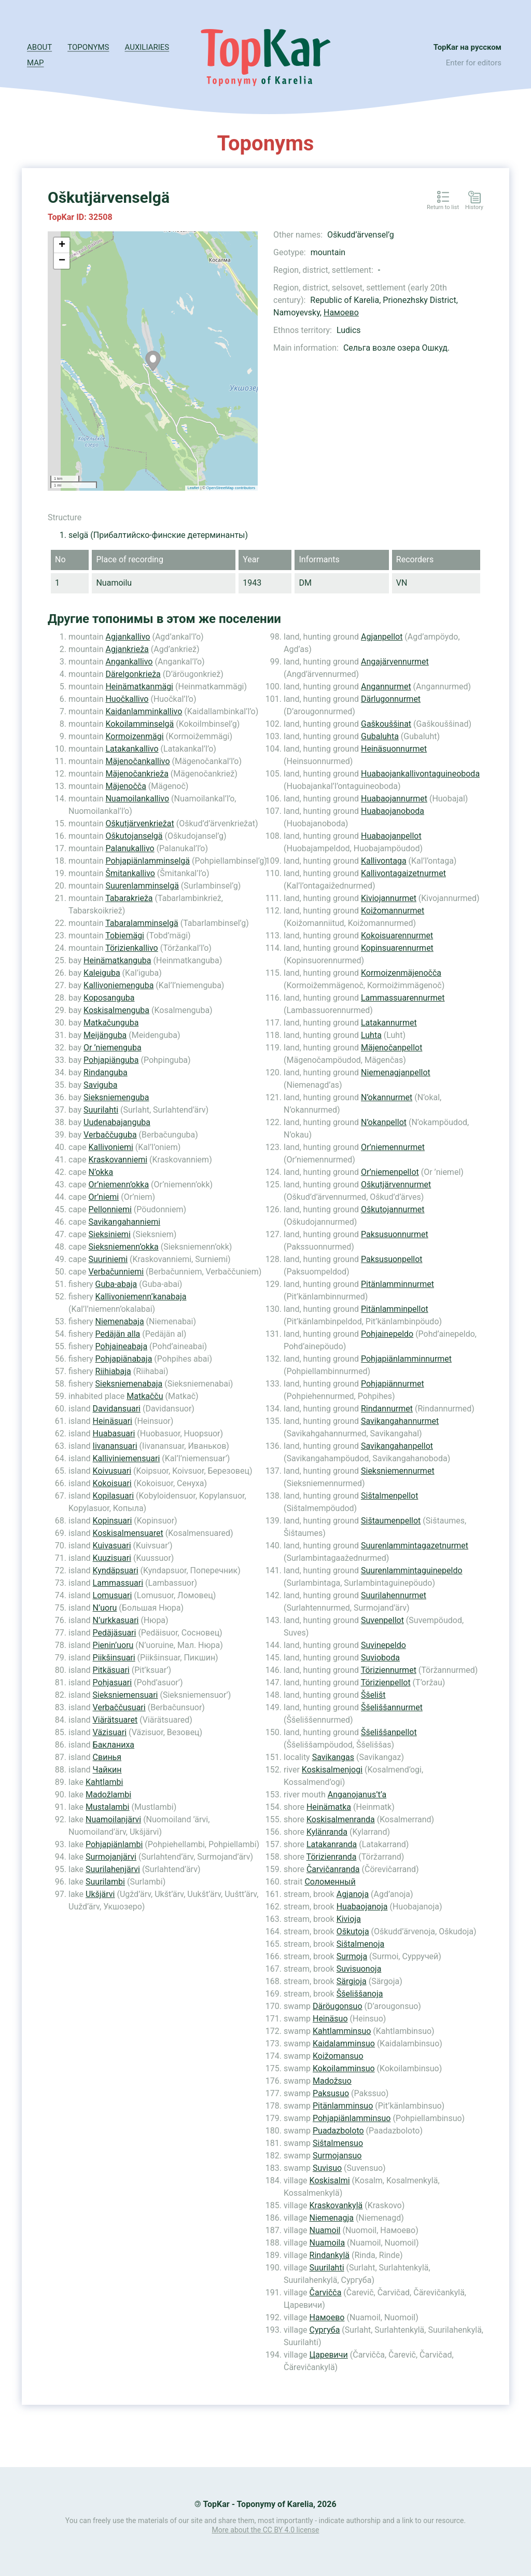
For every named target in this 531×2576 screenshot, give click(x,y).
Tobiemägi (124, 935)
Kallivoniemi (111, 1147)
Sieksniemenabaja (129, 1384)
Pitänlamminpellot (394, 1309)
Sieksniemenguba (116, 1097)
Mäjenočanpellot (391, 1047)
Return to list (443, 207)
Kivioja (349, 1919)
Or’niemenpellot (390, 1172)
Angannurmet (386, 686)
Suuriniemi (108, 1259)
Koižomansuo (338, 2056)
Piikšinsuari (114, 1658)
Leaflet (194, 488)
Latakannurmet (389, 1023)
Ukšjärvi (100, 1894)
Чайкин (107, 1770)
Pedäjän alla (118, 1334)
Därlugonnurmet (391, 699)
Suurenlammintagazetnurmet (414, 1545)
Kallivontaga (384, 861)
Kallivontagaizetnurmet (403, 873)
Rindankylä (330, 2255)
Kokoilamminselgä (139, 724)
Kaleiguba (101, 973)
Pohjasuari (112, 1682)
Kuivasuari (112, 1545)
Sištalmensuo (338, 2143)
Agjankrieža (126, 649)
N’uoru (105, 1608)
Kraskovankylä (336, 2205)
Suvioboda (380, 1658)
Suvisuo (327, 2168)
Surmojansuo (337, 2155)
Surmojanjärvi (111, 1857)
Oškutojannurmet (393, 1209)
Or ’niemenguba (112, 1047)
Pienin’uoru (113, 1645)
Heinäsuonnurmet (394, 749)
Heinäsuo (330, 2019)
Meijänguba (105, 1035)
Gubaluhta (380, 736)
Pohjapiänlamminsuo (351, 2118)
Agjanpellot (381, 637)
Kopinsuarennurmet (397, 948)
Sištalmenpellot (389, 1496)
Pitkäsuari (111, 1670)
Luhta (371, 1035)
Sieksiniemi (110, 1234)
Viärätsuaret (115, 1720)
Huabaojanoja (362, 1907)
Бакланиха (114, 1745)
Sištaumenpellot (391, 1521)
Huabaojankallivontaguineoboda (420, 774)
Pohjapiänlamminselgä (147, 861)
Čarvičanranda (333, 1869)
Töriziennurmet (388, 1670)
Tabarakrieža (128, 898)
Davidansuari (117, 1409)
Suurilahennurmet (393, 1595)
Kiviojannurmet (388, 898)
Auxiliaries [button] (147, 47)
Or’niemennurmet (393, 1147)
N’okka (101, 1172)
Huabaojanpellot (391, 836)
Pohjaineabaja (121, 1346)
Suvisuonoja (359, 1969)
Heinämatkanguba (117, 960)
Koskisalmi (330, 2180)
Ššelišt (373, 1695)
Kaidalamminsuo (344, 2043)
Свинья (107, 1757)
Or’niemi (104, 1197)
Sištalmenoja (360, 1944)
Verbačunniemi (116, 1272)
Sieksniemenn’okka (124, 1247)
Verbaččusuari (119, 1707)
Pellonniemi (110, 1209)
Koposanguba (108, 998)
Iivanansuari (115, 1446)
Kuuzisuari (112, 1558)
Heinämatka (328, 1807)
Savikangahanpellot (397, 1446)
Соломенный (329, 1882)
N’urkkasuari (116, 1620)
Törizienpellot (386, 1682)
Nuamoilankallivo (137, 799)
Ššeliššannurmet (392, 1707)
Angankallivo (128, 662)
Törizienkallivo (131, 948)
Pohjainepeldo (387, 1334)
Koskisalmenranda (340, 1819)
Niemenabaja (119, 1321)
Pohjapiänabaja (123, 1359)
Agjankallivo (127, 637)
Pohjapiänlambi (114, 1844)
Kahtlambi (104, 1782)
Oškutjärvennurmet (396, 1184)
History (474, 207)
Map (35, 62)
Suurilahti (100, 1110)
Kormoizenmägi (134, 736)
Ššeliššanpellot (389, 1732)
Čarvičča (326, 2292)
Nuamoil (325, 2230)
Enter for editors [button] (473, 62)
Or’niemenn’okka (119, 1184)
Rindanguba (105, 1072)
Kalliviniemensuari (126, 1458)
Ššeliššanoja (360, 1994)
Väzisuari (110, 1732)
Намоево (341, 312)
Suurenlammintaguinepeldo (412, 1570)
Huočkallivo (126, 699)
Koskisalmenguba (116, 1010)
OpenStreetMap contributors (230, 488)
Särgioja (352, 1981)
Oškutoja (353, 1931)
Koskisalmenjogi (332, 1770)
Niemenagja (332, 2218)
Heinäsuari (112, 1421)
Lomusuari (112, 1595)
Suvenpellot (382, 1620)
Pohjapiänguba (110, 1060)
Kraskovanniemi (118, 1160)
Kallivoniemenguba (118, 985)
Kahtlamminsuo (342, 2031)
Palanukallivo (129, 848)
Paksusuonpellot (392, 1259)
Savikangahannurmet (400, 1421)
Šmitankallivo (130, 873)
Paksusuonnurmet (394, 1234)
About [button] (39, 47)
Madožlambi (108, 1794)
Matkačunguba (110, 1023)
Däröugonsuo (337, 2006)
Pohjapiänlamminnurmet (406, 1359)
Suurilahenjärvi (113, 1869)
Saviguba (100, 1085)
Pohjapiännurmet (392, 1384)
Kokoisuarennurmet (397, 935)
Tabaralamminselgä (141, 923)
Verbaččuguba (110, 1135)
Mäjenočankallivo (137, 761)
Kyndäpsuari (115, 1570)
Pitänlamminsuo (343, 2106)
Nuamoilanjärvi (113, 1819)
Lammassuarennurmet (403, 998)
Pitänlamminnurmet (397, 1284)
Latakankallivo (131, 749)
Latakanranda (331, 1844)
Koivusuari (112, 1471)
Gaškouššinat (386, 724)
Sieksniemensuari (125, 1695)
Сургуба (325, 2330)
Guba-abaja (116, 1284)
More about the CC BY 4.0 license (265, 2530)
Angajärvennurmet (395, 662)
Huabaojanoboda (392, 811)
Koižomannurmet (392, 911)
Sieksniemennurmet (398, 1471)
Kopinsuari (112, 1521)
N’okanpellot (384, 1122)
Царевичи (329, 2355)
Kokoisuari (112, 1483)
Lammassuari (118, 1583)
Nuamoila (327, 2243)
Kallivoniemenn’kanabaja (141, 1296)
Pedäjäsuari (114, 1633)
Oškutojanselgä (133, 836)
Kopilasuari (113, 1496)
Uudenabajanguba (116, 1122)
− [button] (62, 261)
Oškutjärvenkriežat (139, 823)
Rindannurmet (387, 1409)
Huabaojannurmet (394, 799)
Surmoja (352, 1956)
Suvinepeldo (383, 1645)
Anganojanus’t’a (357, 1794)
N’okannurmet (386, 1097)
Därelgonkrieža (132, 674)
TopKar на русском (467, 47)
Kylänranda (326, 1832)
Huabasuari (114, 1433)
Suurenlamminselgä (141, 886)
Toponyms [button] (88, 47)
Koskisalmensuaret (128, 1533)
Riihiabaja (113, 1371)
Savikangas (333, 1757)
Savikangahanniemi (125, 1222)
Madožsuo (332, 2081)
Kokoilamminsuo (344, 2068)
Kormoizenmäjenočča (401, 973)
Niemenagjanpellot (395, 1072)
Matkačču (145, 1396)
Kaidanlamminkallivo (143, 711)
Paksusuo (331, 2093)
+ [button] (62, 245)
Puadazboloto (338, 2131)
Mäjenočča (125, 786)
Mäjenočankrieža (136, 774)
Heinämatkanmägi (139, 686)
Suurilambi (105, 1882)
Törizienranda (331, 1857)
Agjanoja (353, 1894)
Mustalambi (107, 1807)
